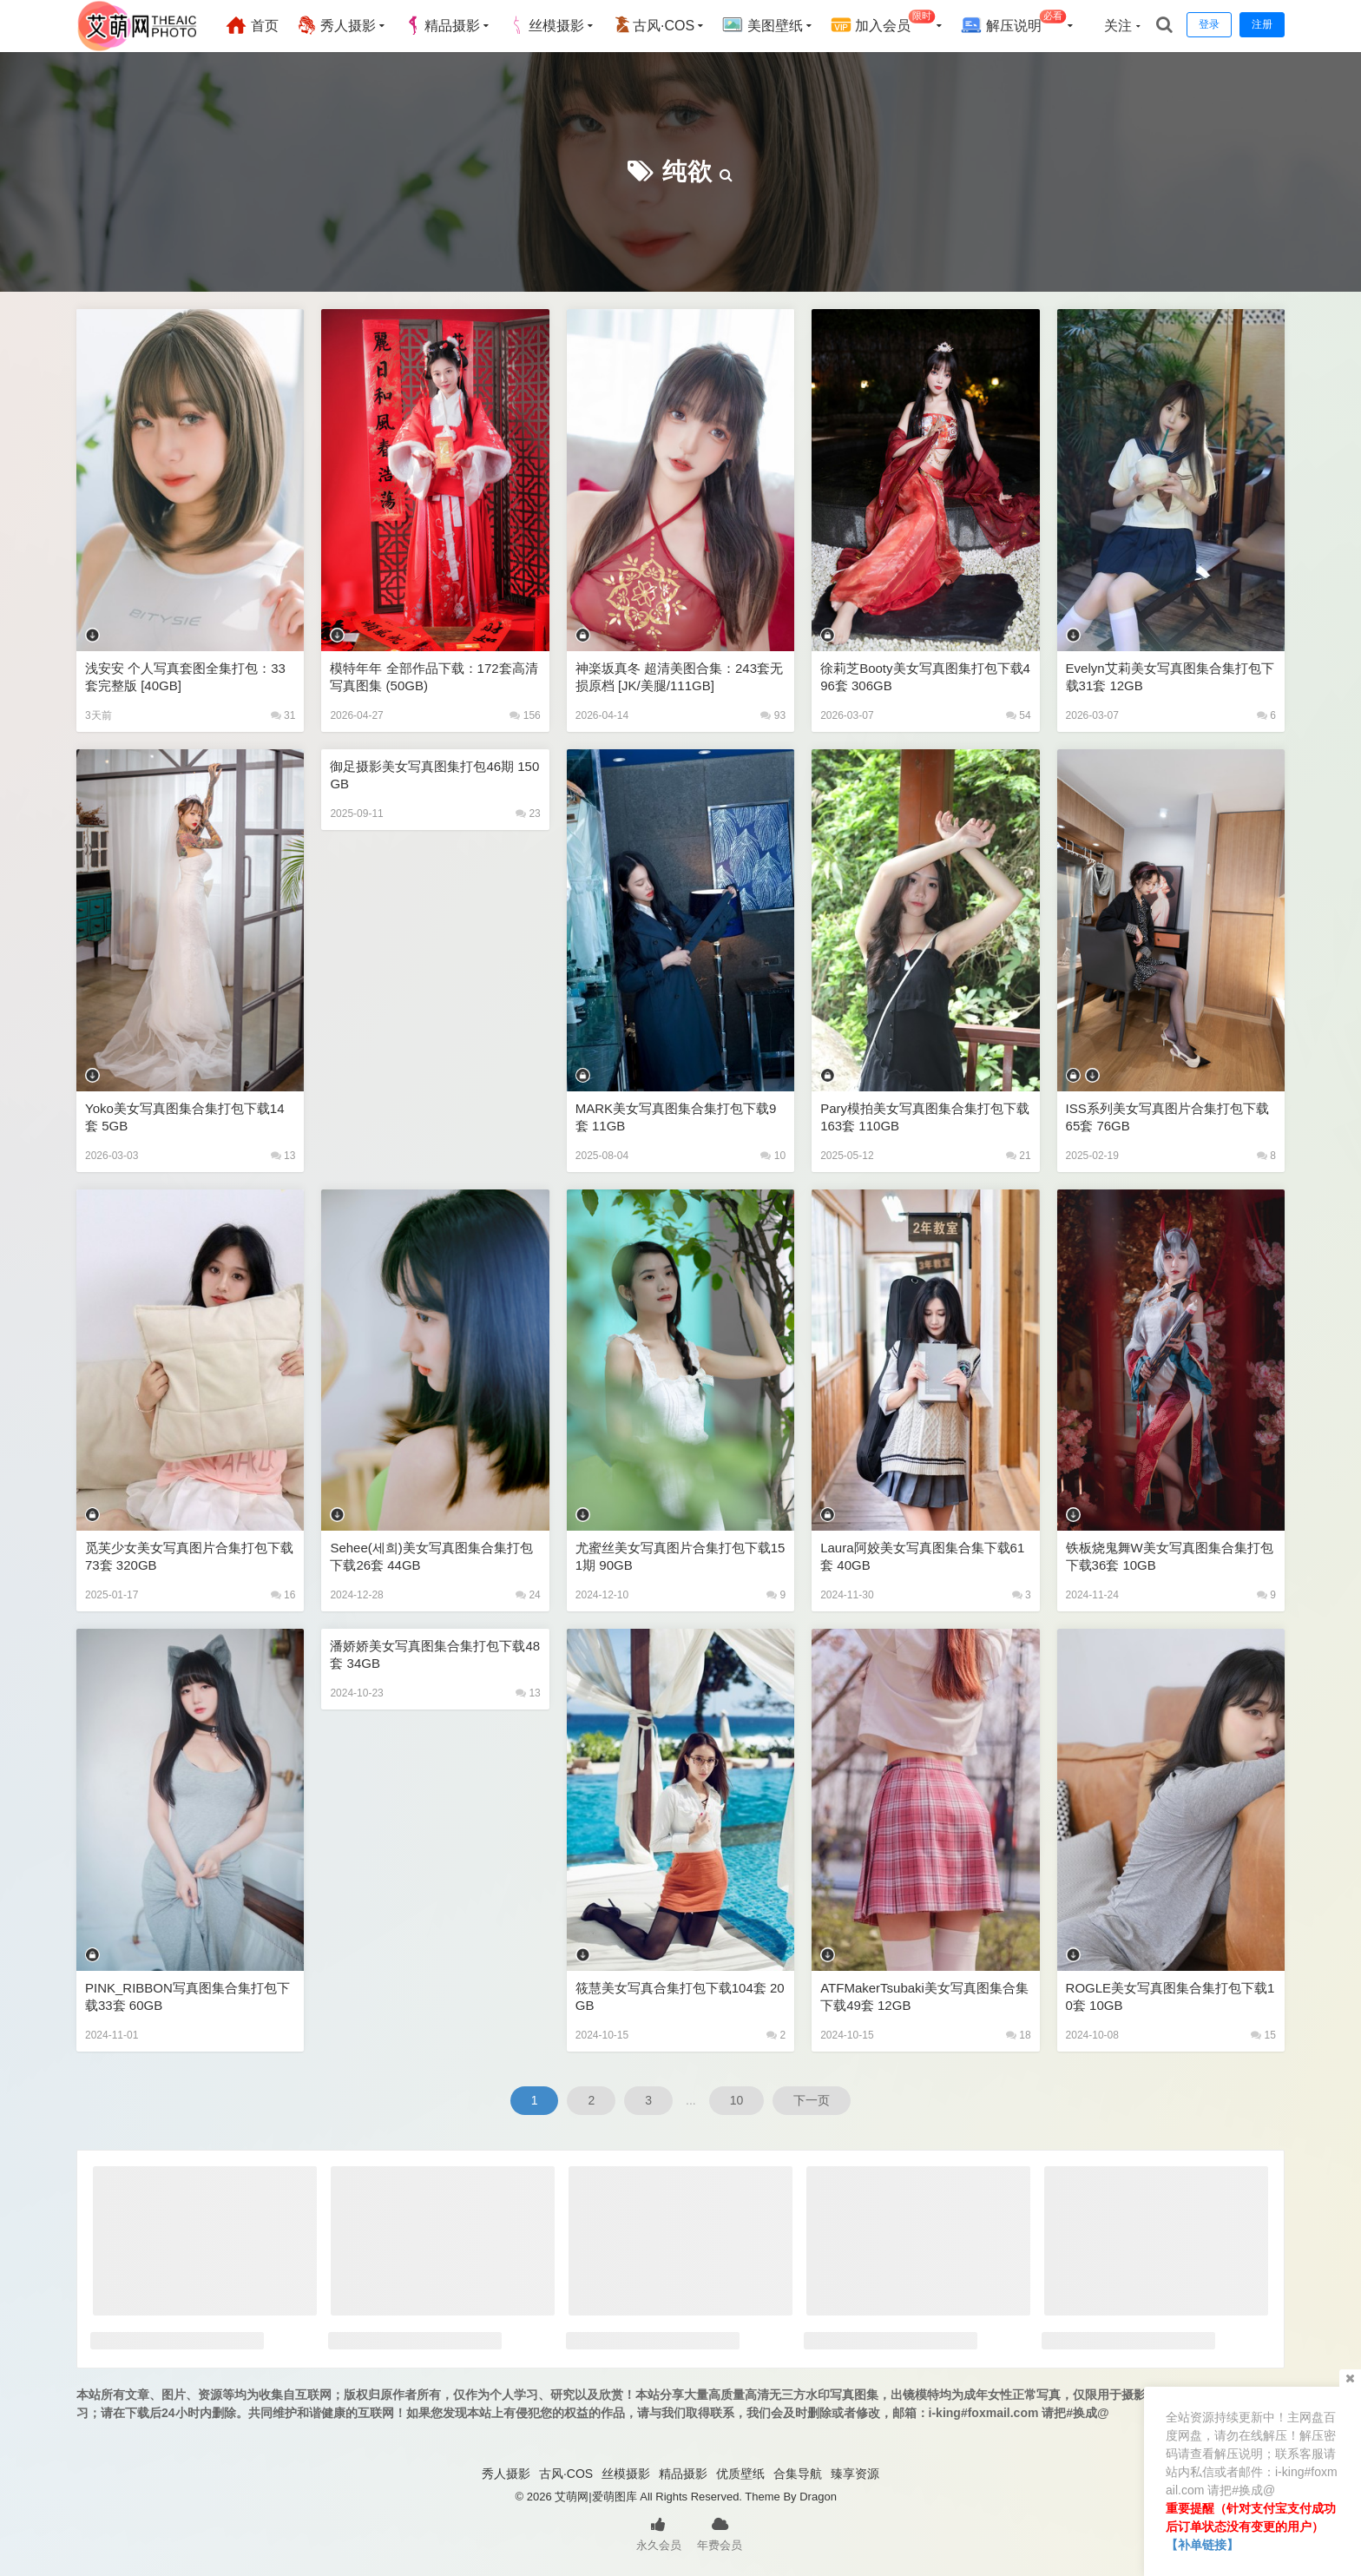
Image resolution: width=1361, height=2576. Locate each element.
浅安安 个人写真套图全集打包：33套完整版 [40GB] (185, 677)
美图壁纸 (762, 25)
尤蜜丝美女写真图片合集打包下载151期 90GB (680, 1556)
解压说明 (1013, 23)
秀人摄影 (336, 25)
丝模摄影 (546, 25)
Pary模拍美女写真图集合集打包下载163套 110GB (924, 1117)
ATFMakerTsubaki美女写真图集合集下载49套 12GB (924, 1996)
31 (283, 715)
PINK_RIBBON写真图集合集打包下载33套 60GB (187, 1996)
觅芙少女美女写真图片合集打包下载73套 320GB (189, 1556)
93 (773, 715)
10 (773, 1156)
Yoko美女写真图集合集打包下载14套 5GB (185, 1117)
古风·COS (653, 25)
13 (283, 1156)
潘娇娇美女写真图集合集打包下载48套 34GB (435, 1654)
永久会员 (658, 2532)
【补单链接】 (1202, 2545)
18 (1018, 2035)
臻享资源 (855, 2473)
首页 (252, 25)
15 (1263, 2035)
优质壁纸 (740, 2473)
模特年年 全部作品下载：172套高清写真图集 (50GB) (433, 677)
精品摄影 (442, 25)
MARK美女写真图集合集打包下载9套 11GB (676, 1117)
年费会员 (719, 2532)
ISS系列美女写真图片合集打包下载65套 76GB (1167, 1117)
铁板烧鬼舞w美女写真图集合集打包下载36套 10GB (1169, 1556)
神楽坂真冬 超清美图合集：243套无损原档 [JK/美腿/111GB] (679, 677)
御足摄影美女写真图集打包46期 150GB (434, 775)
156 (525, 715)
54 (1018, 715)
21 (1018, 1156)
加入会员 (883, 23)
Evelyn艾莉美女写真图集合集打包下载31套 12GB (1170, 677)
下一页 (811, 2100)
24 (528, 1595)
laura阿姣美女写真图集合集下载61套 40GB (922, 1556)
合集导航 (797, 2473)
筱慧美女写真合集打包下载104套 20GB (680, 1996)
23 (528, 813)
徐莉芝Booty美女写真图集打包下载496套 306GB (925, 677)
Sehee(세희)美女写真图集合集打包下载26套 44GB (431, 1556)
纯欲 (687, 171)
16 (283, 1595)
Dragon (818, 2496)
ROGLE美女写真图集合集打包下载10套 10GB (1170, 1996)
